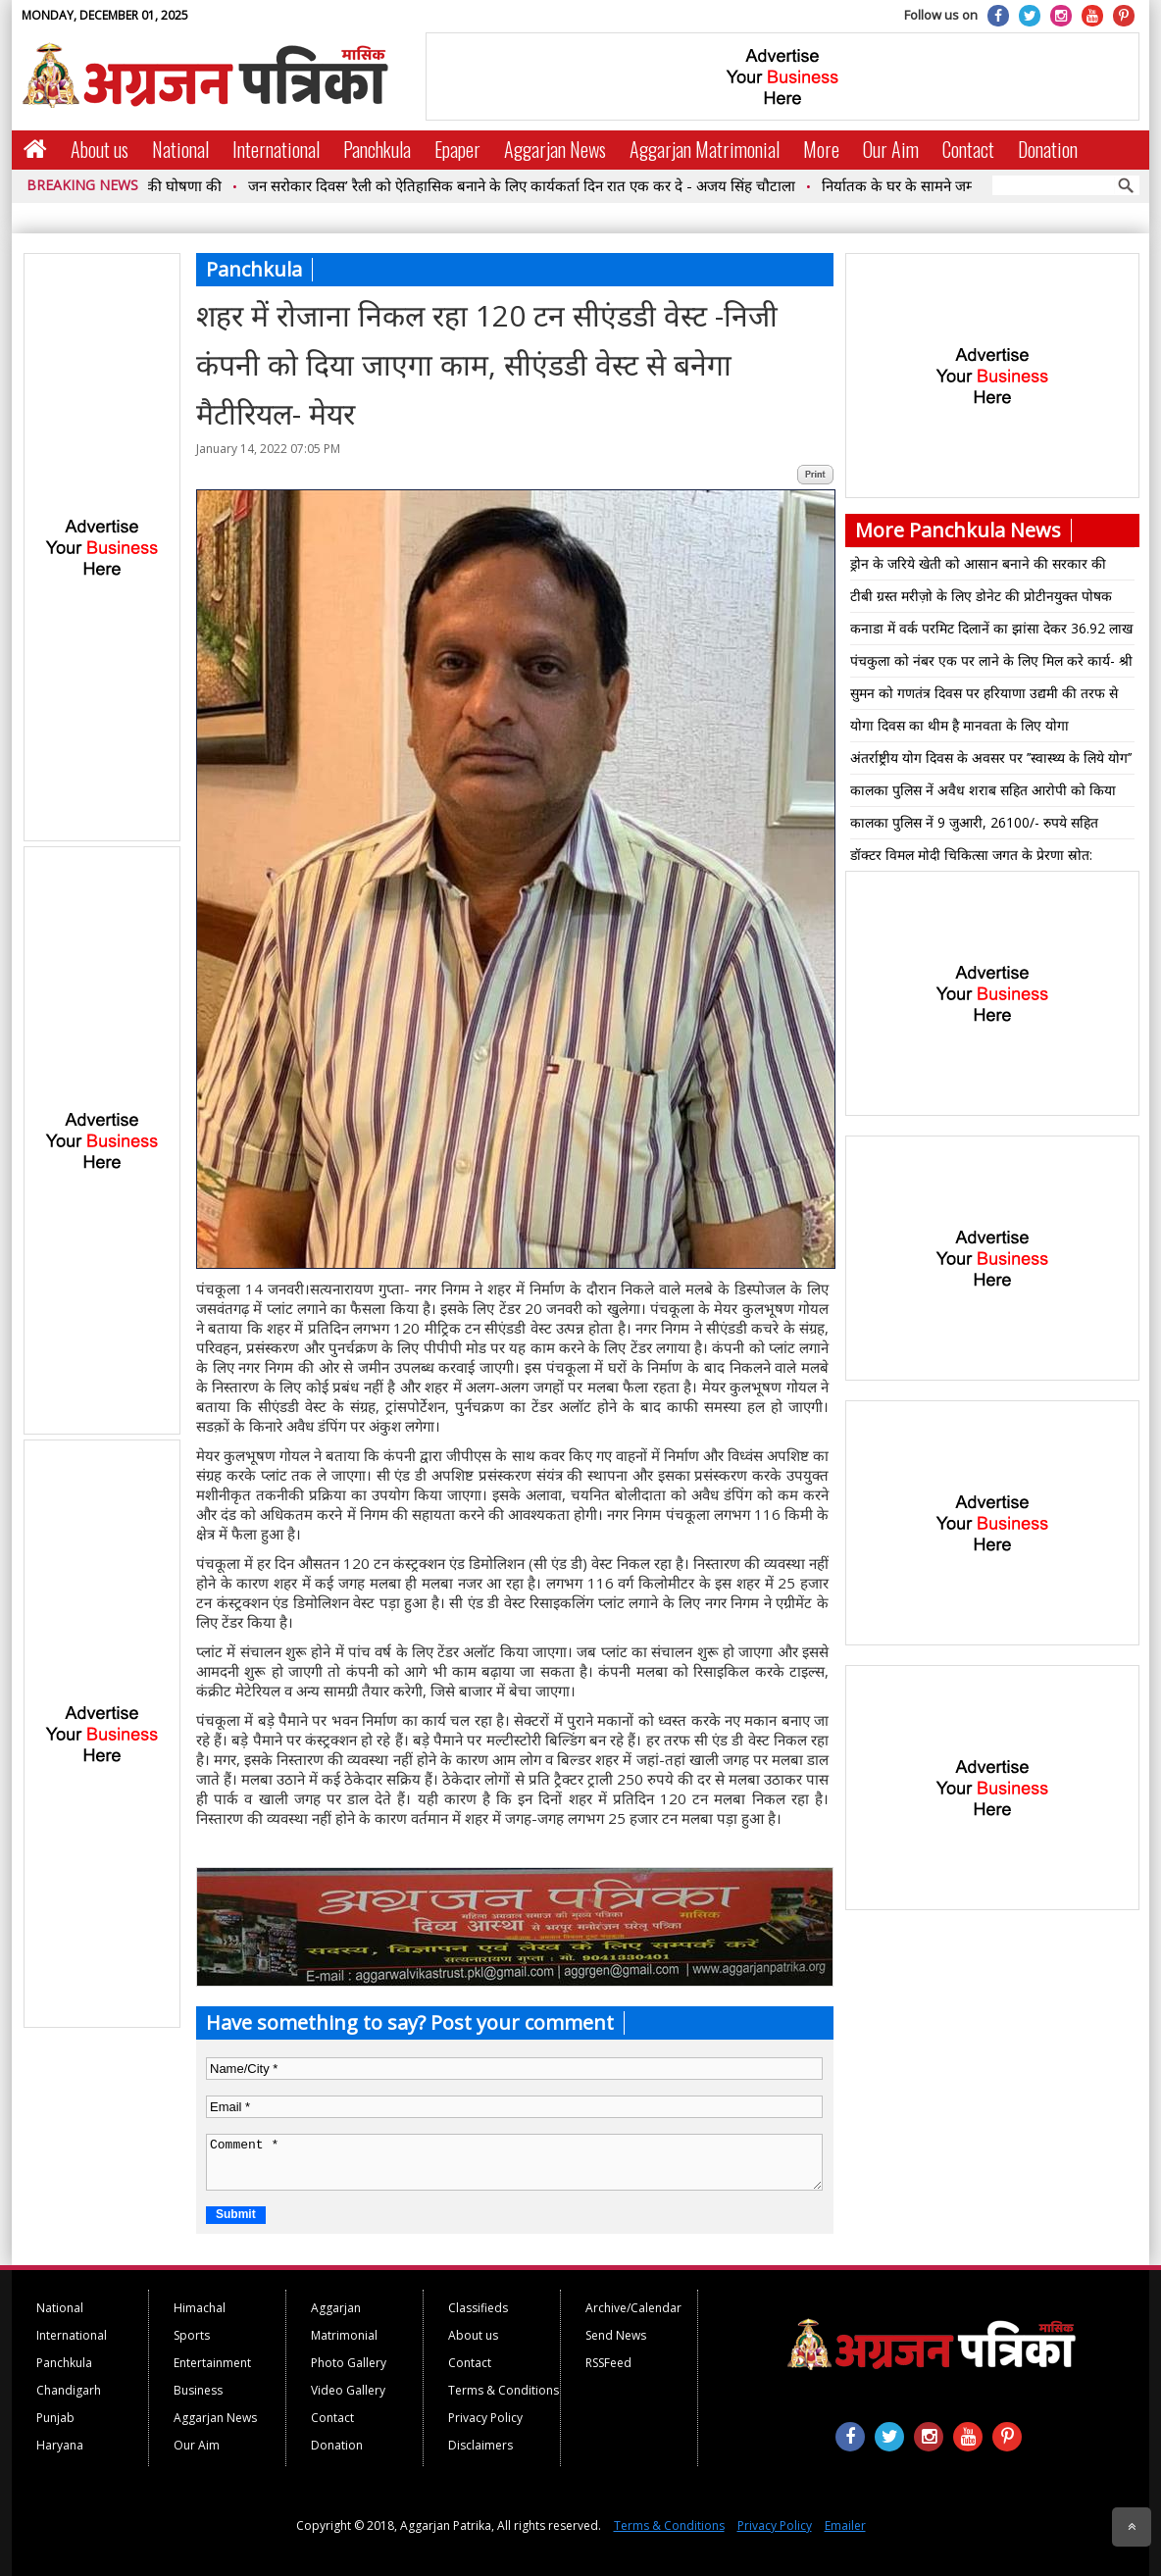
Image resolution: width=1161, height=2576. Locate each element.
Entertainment (212, 2362)
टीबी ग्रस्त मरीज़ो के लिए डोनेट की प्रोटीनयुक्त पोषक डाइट (981, 599)
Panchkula (377, 149)
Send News (615, 2335)
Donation (1048, 149)
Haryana (59, 2445)
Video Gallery (348, 2390)
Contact (968, 149)
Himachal (200, 2307)
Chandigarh (68, 2390)
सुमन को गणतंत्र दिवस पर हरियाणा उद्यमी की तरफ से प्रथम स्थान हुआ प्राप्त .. (984, 696)
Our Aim (891, 149)
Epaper (457, 149)
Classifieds (478, 2307)
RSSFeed (608, 2362)
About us (99, 149)
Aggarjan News (555, 149)
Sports (192, 2335)
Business (198, 2390)
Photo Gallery (348, 2362)
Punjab (55, 2417)
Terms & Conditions (503, 2390)
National (180, 149)
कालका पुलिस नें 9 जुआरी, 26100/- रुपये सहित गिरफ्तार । (974, 825)
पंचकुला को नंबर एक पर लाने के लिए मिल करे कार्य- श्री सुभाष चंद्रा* (991, 664)
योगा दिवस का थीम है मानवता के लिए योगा (959, 725)
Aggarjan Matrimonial (705, 149)
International (276, 149)
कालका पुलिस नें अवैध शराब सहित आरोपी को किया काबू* (983, 793)
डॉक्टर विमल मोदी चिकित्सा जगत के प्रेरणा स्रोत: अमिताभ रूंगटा (971, 858)
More (821, 149)
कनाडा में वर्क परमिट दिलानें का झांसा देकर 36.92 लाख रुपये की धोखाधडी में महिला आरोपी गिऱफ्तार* (991, 631)
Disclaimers (480, 2445)
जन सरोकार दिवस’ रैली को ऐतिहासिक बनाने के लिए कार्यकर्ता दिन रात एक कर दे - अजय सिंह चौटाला (533, 185)
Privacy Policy (485, 2417)
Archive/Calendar (633, 2307)
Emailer (845, 2525)
